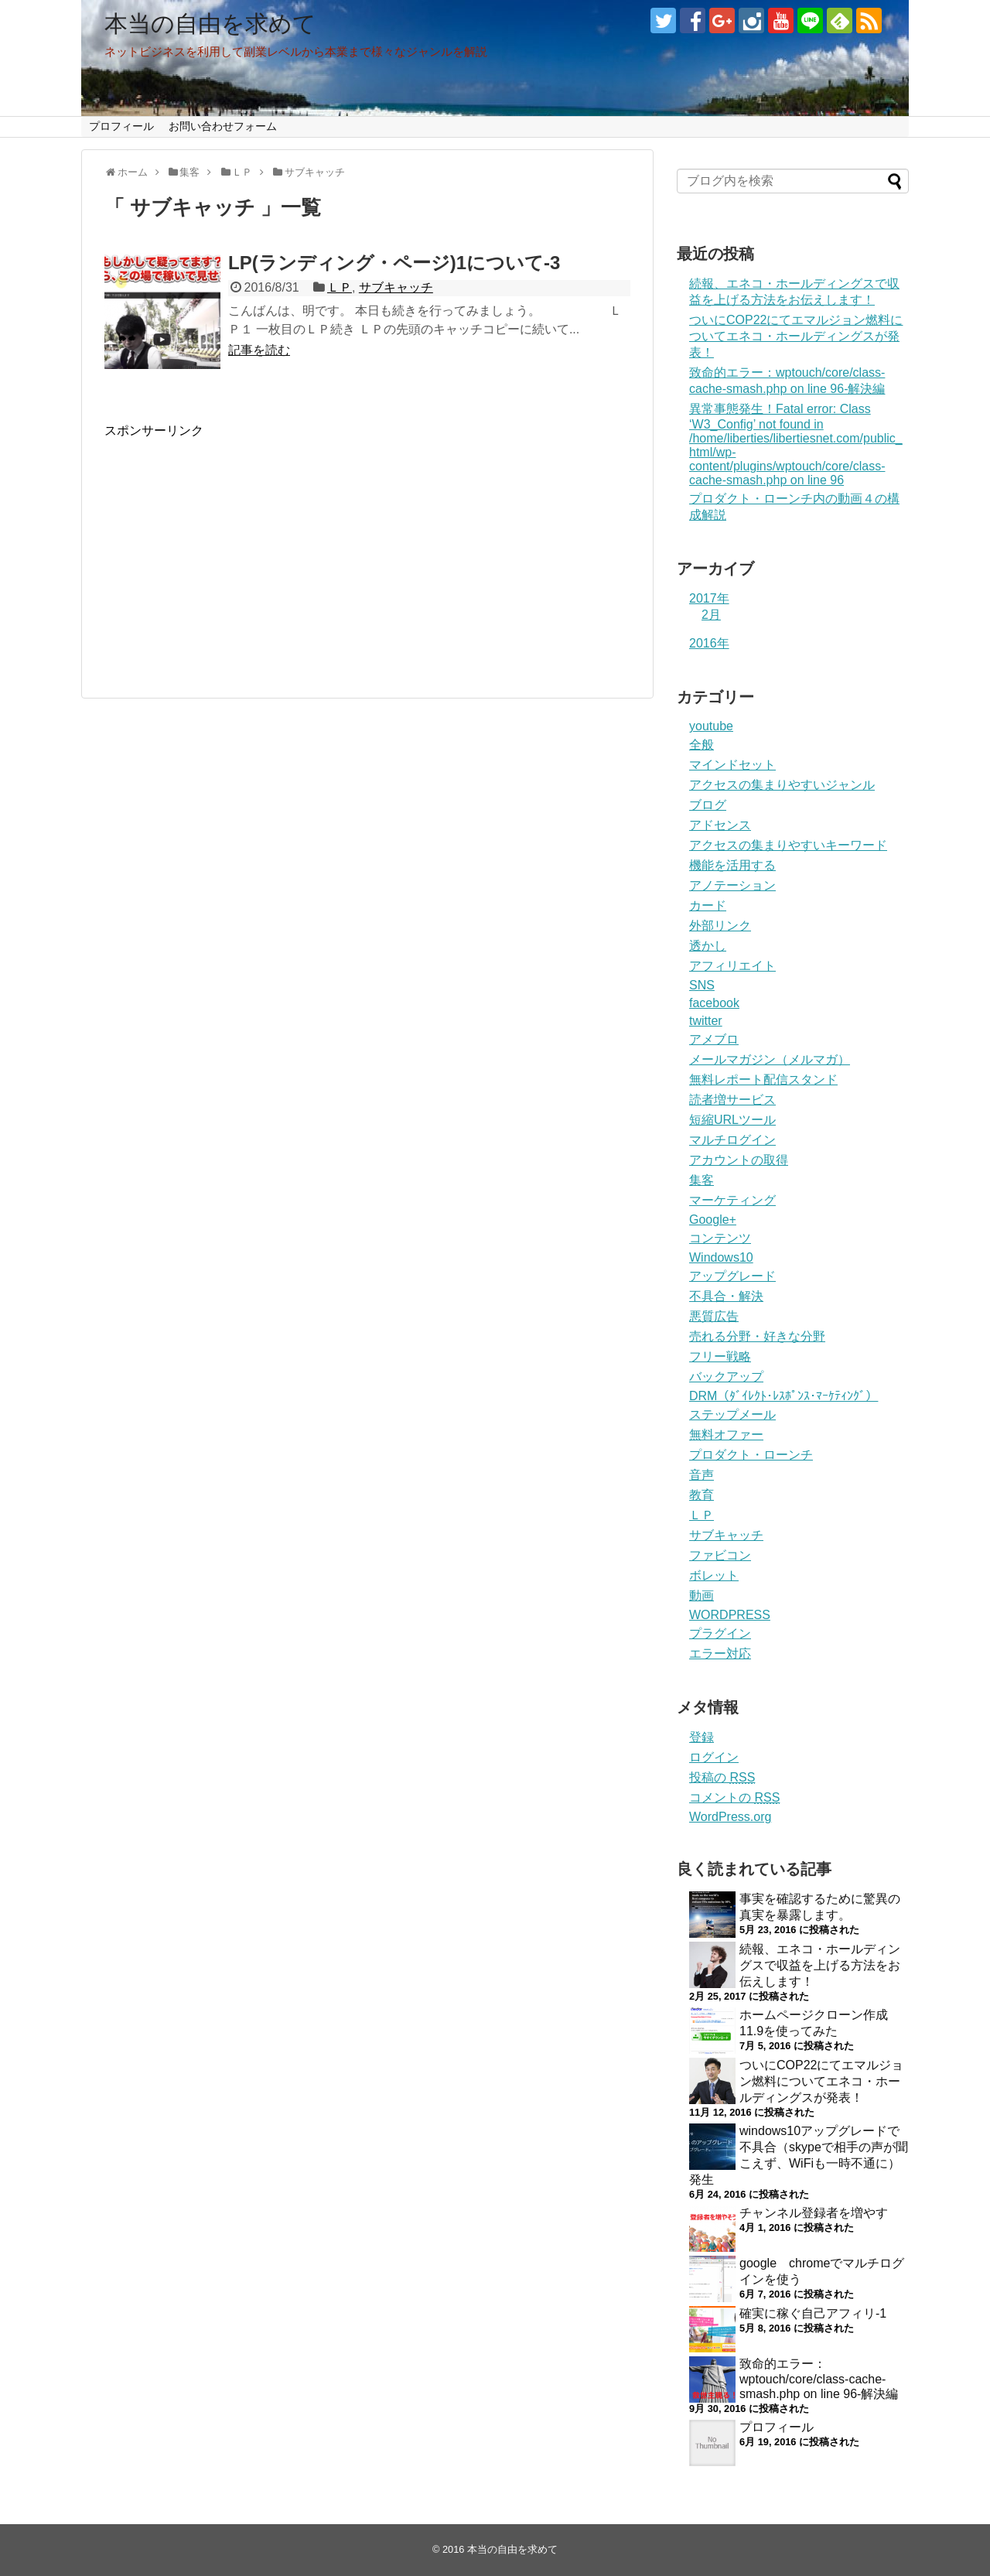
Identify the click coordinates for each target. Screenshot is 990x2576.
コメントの (734, 1797)
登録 (701, 1737)
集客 (701, 1180)
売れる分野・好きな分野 (757, 1336)
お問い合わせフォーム (223, 126)
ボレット (714, 1575)
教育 (701, 1495)
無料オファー (726, 1434)
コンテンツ (720, 1238)
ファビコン (720, 1555)
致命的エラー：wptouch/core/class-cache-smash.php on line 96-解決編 (818, 2378)
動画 (701, 1595)
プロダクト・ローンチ (751, 1454)
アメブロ (714, 1039)
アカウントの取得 (738, 1160)
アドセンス (720, 825)
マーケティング (732, 1200)
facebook (714, 1003)
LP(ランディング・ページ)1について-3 (394, 262)
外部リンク (720, 925)
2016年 (709, 643)
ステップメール (732, 1414)
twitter (705, 1020)
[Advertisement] (234, 547)
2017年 (709, 598)
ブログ (707, 804)
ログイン (714, 1757)
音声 (701, 1474)
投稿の (722, 1777)
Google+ (712, 1219)
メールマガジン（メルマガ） (769, 1059)
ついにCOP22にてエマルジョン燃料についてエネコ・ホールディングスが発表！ (796, 336)
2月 (711, 614)
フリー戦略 (720, 1356)
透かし (707, 945)
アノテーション (732, 885)
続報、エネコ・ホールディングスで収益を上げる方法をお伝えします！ (819, 1965)
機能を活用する (732, 865)
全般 (701, 744)
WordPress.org (730, 1816)
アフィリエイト (732, 965)
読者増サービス (732, 1099)
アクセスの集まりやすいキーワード (788, 845)
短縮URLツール (732, 1119)
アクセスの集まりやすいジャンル (782, 784)
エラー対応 (720, 1653)
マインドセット (732, 764)
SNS (702, 985)
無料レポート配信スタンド (763, 1079)
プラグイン (720, 1633)
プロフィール (121, 126)
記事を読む (259, 350)
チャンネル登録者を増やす (813, 2212)
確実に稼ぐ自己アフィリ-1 (812, 2313)
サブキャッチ (396, 287)
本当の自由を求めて (210, 23)
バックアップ (726, 1376)
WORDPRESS (729, 1614)
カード (707, 905)
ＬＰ (339, 287)
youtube (711, 726)
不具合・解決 (726, 1296)
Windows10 (721, 1257)
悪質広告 (714, 1316)
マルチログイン (732, 1139)
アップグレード (732, 1276)
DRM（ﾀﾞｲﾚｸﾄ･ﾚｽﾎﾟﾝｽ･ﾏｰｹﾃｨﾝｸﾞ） (783, 1395)
